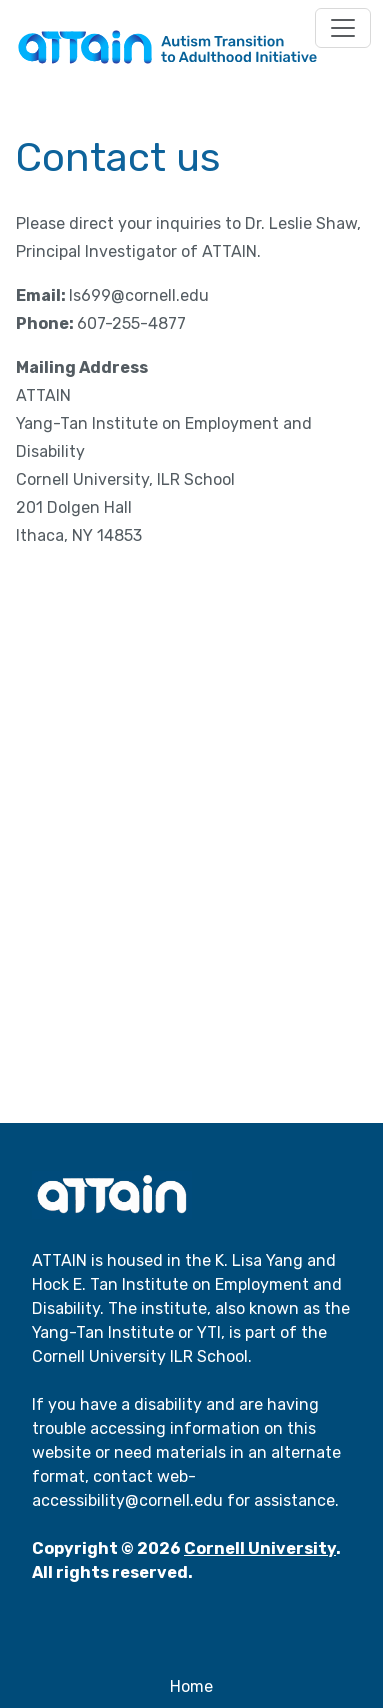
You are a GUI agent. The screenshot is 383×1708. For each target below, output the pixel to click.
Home (191, 1686)
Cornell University (260, 1548)
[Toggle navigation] (343, 28)
